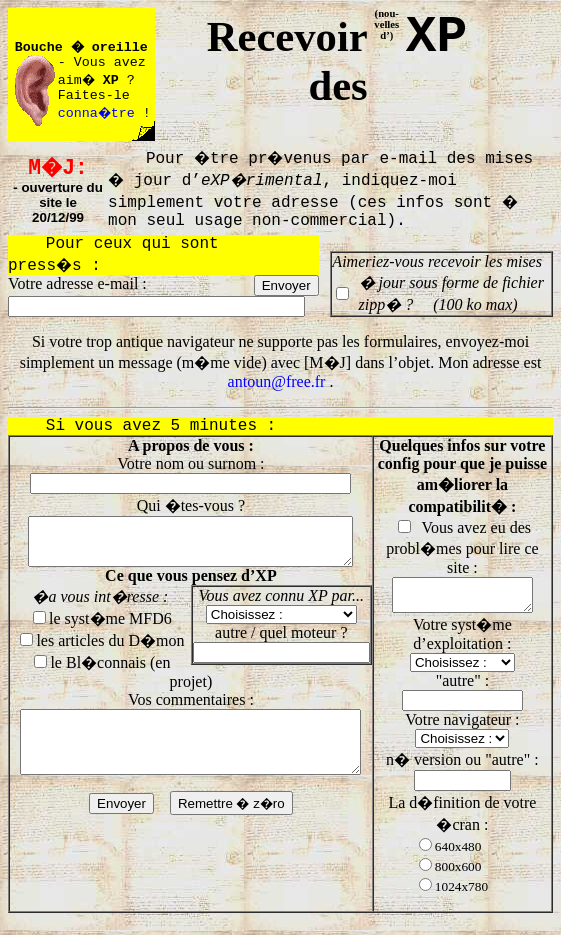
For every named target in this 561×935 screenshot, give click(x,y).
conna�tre (98, 113)
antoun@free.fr (277, 381)
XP (436, 37)
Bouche (39, 47)
